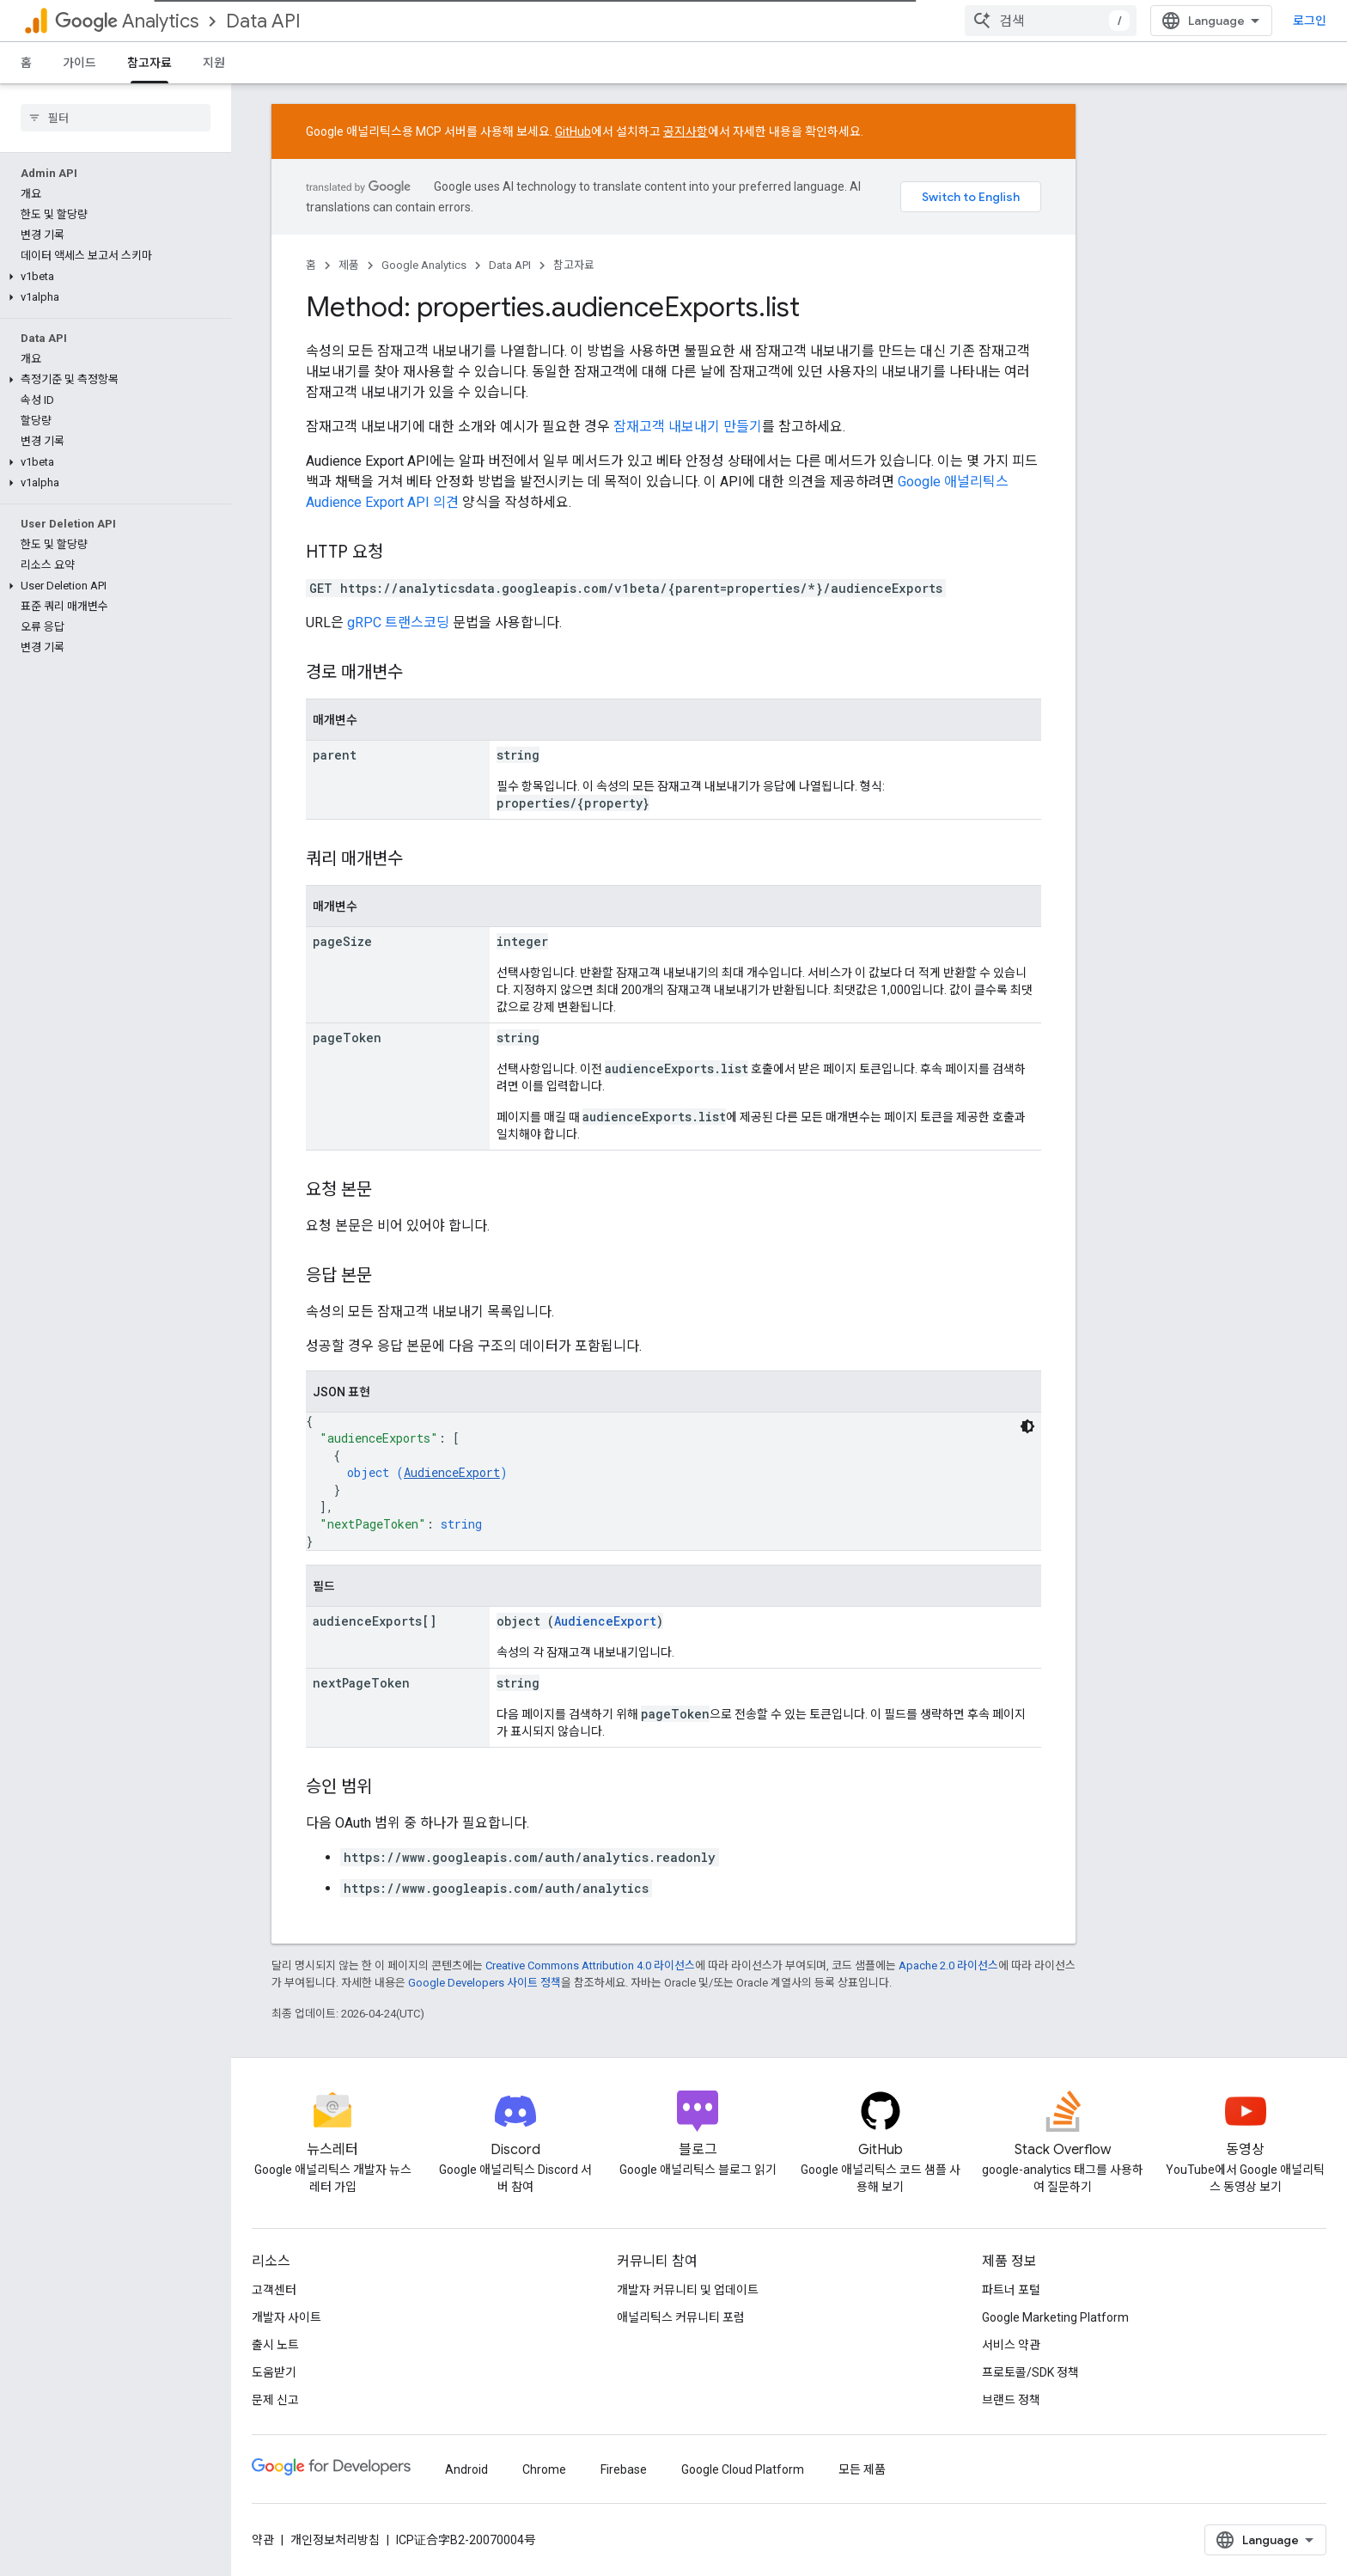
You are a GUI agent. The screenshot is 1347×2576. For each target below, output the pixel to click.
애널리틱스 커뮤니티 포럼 (681, 2317)
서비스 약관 (1011, 2345)
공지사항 (685, 131)
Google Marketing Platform (1055, 2317)
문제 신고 (275, 2400)
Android (466, 2469)
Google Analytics (423, 265)
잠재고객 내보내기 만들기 (687, 426)
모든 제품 (862, 2469)
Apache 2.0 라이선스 (948, 1965)
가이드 (79, 62)
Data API (263, 21)
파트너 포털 (1011, 2290)
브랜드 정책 (1011, 2400)
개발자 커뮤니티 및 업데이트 (688, 2290)
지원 (214, 62)
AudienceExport (452, 1472)
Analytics (126, 21)
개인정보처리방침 (335, 2540)
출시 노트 (275, 2345)
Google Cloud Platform (742, 2469)
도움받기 (274, 2372)
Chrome (544, 2469)
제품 (348, 265)
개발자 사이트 (286, 2317)
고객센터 (274, 2290)
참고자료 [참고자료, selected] (149, 62)
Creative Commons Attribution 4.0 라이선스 (590, 1965)
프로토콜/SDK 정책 (1030, 2372)
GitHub (573, 131)
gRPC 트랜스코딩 (398, 622)
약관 (263, 2540)
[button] (112, 276)
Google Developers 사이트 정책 (484, 1982)
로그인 (1309, 20)
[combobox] (1051, 20)
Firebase (623, 2469)
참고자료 (573, 265)
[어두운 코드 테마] (1027, 1426)
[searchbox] (115, 117)
